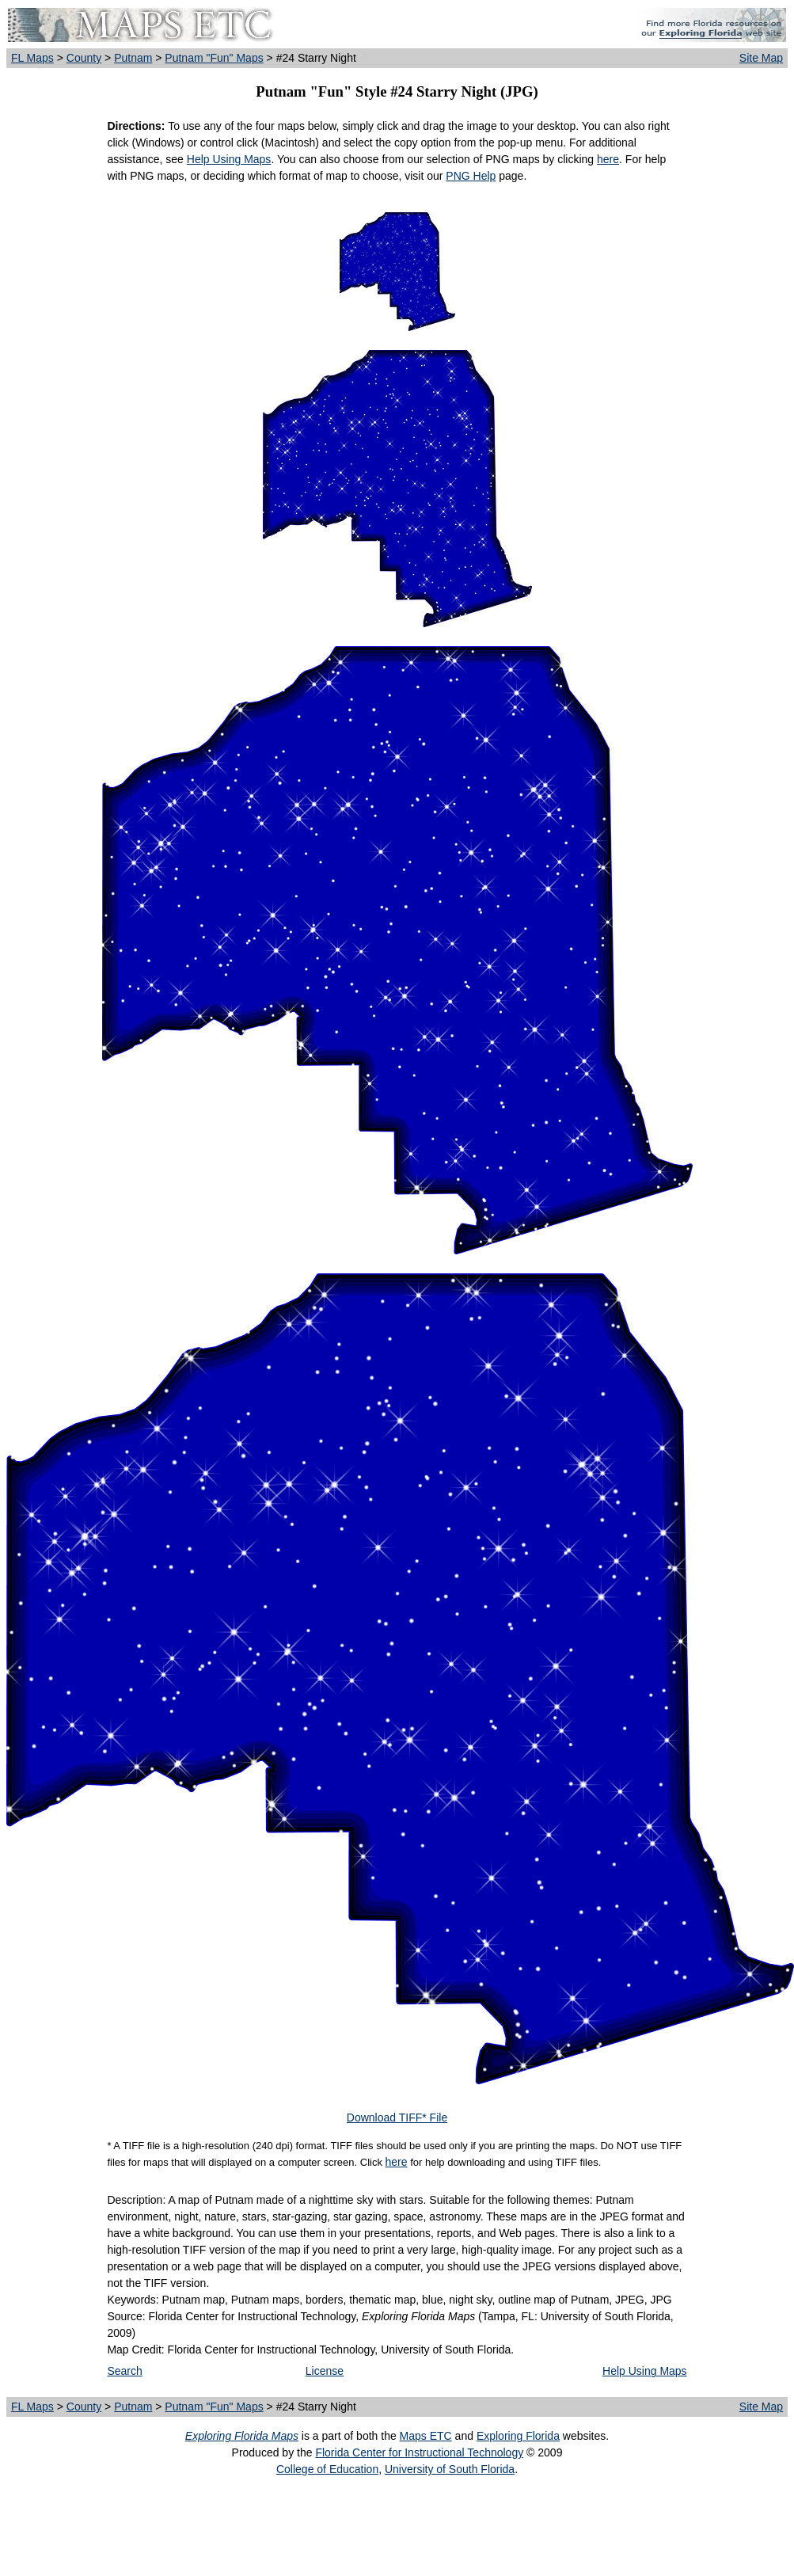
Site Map (761, 57)
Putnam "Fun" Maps (214, 57)
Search (124, 2371)
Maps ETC (426, 2436)
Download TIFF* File (397, 2117)
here (608, 159)
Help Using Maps (229, 159)
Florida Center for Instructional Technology (419, 2452)
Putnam (133, 57)
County (83, 57)
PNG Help (471, 175)
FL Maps (32, 57)
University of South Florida (450, 2469)
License (325, 2371)
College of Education (327, 2469)
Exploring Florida (518, 2436)
